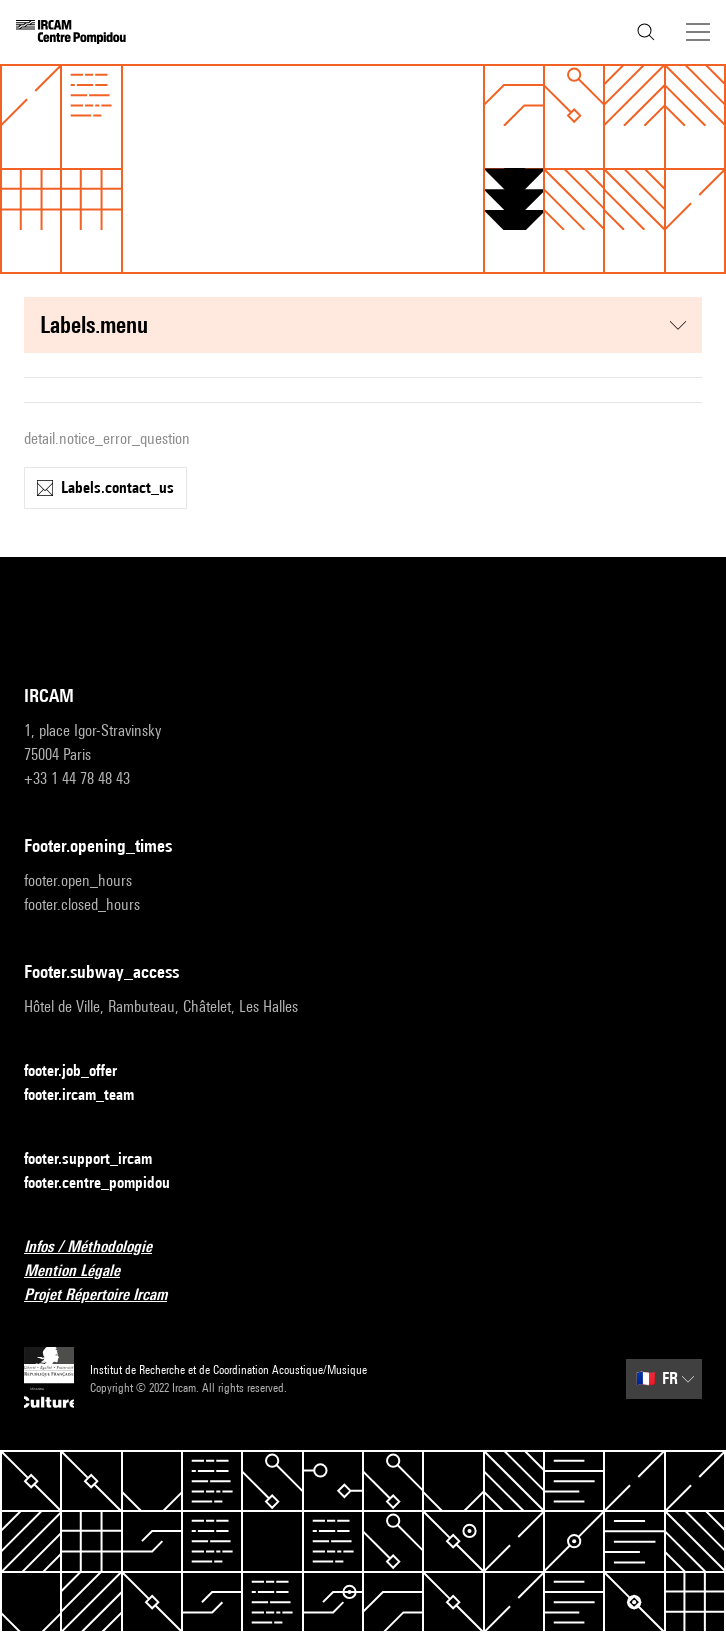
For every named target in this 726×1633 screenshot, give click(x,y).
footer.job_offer (82, 1071)
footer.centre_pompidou (109, 1183)
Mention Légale (84, 1271)
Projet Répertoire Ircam (107, 1295)
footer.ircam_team (91, 1095)
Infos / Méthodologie (100, 1247)
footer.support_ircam (100, 1159)
